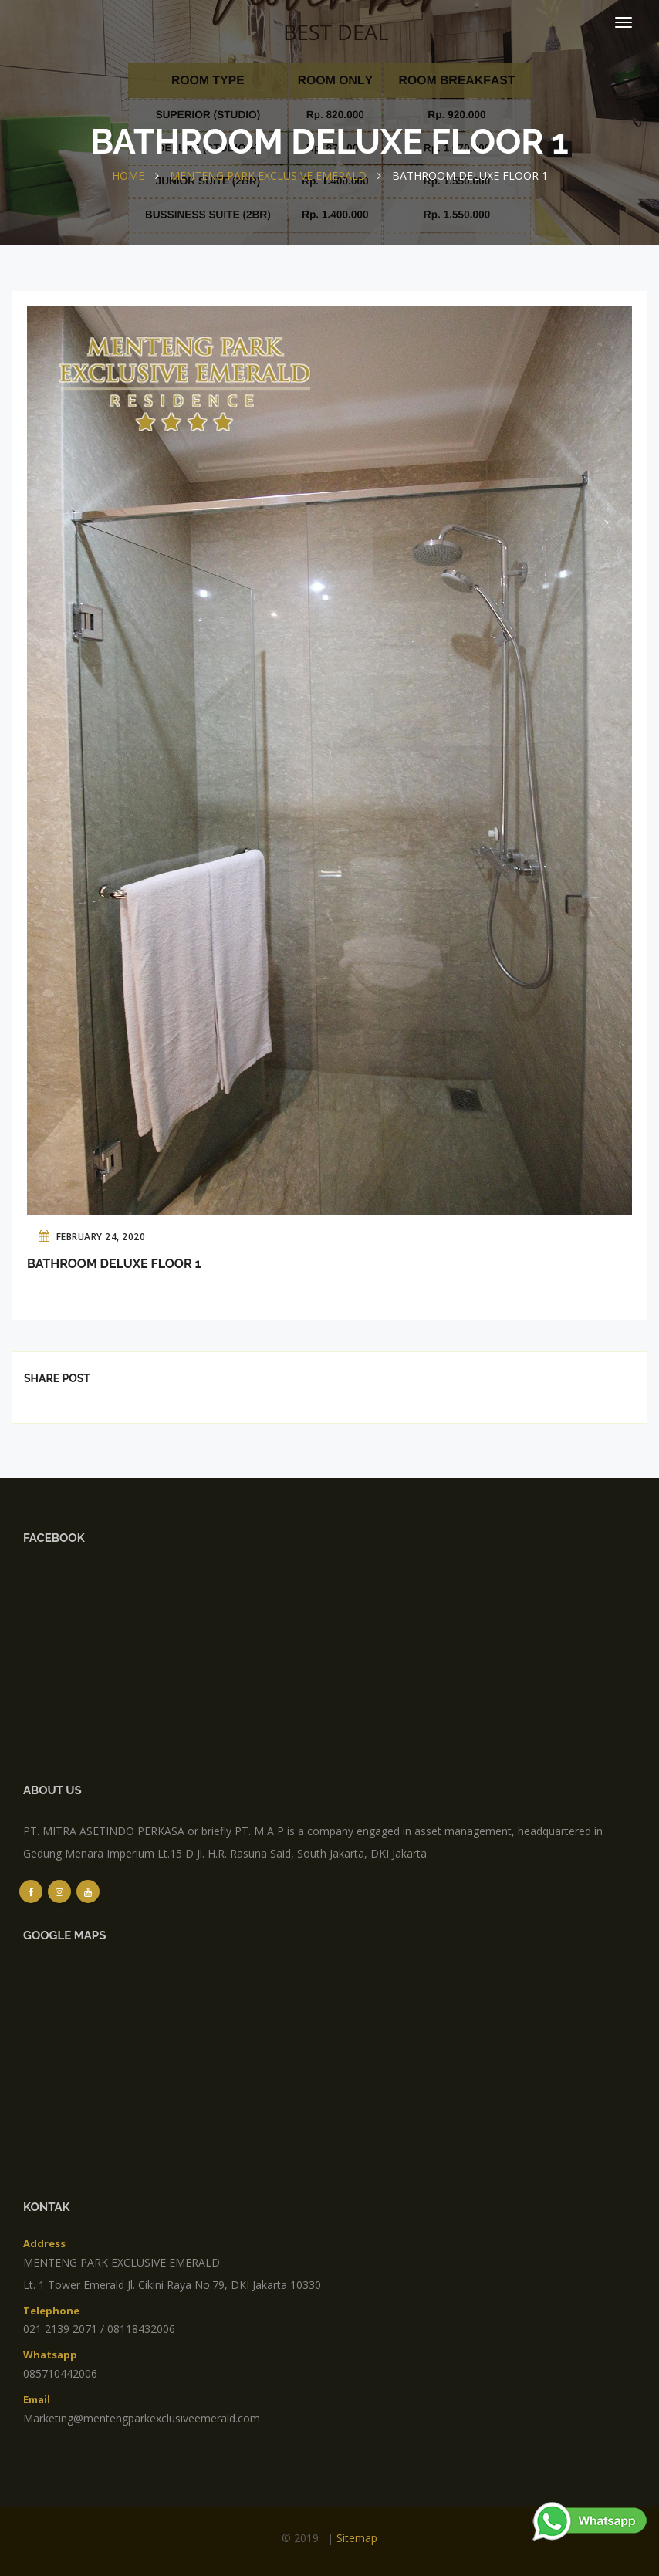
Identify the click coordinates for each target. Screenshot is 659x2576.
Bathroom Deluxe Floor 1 (114, 1264)
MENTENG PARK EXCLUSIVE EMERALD (268, 175)
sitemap (356, 2537)
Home (128, 175)
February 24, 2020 (92, 1236)
